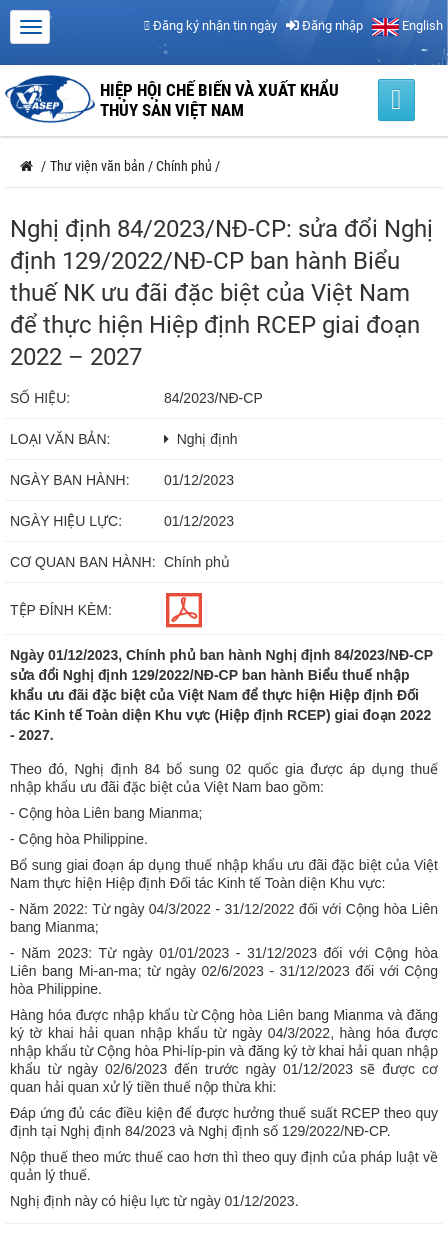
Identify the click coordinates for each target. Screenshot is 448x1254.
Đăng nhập (324, 25)
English (407, 25)
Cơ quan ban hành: (83, 562)
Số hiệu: (40, 398)
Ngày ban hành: (70, 480)
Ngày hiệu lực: (66, 521)
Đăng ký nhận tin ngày (210, 25)
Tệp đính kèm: (61, 610)
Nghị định (207, 439)
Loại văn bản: (60, 439)
